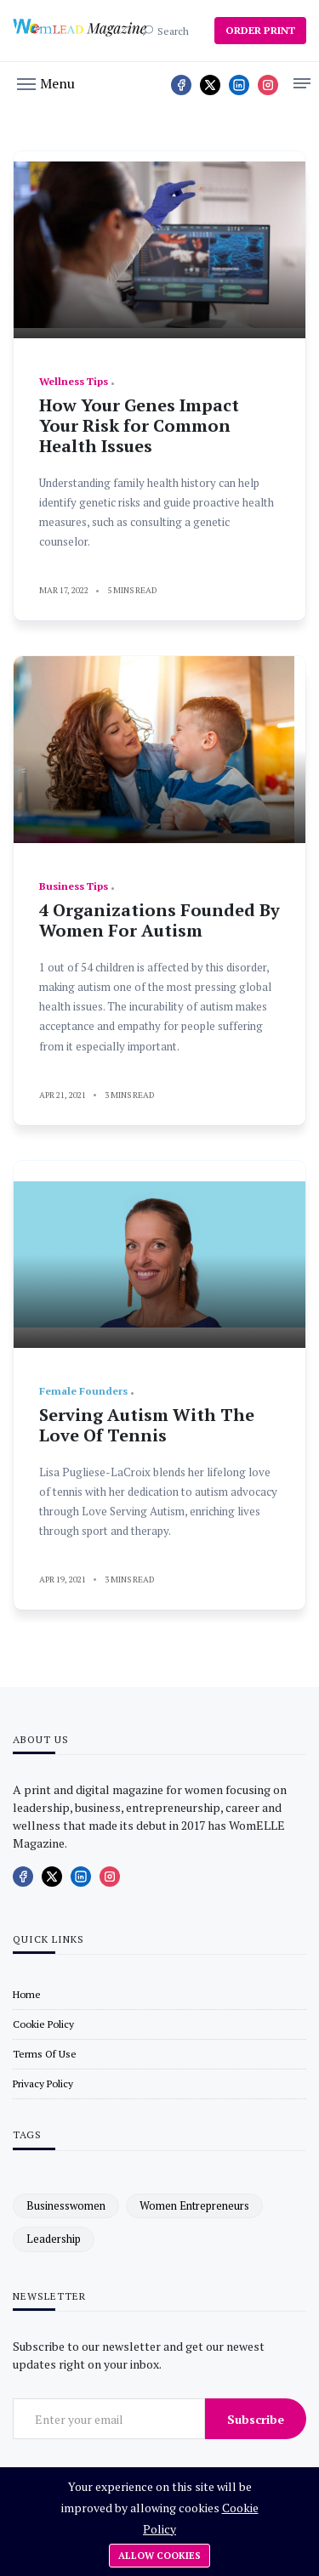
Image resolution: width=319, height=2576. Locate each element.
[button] (46, 82)
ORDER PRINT (260, 30)
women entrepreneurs (194, 2205)
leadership (53, 2238)
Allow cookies (159, 2556)
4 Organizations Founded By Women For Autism (159, 920)
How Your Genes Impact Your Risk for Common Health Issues (139, 425)
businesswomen (65, 2205)
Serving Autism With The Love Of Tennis (146, 1425)
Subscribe (255, 2419)
